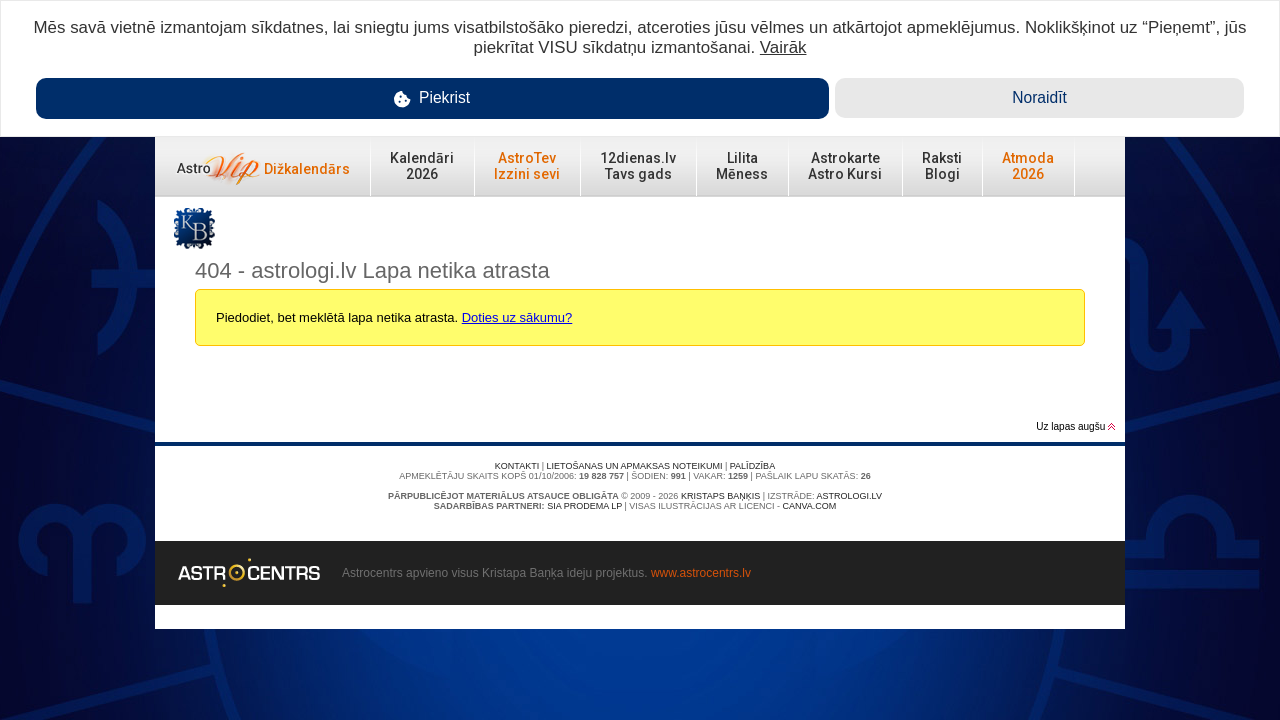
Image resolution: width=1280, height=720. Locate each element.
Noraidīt (1039, 97)
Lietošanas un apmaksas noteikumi (635, 466)
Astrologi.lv (849, 496)
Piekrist (432, 98)
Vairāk (783, 47)
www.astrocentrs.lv (701, 573)
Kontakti (517, 466)
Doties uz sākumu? (517, 317)
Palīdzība (752, 466)
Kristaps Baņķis (720, 496)
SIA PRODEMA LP (584, 506)
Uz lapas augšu (1075, 426)
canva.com (809, 506)
